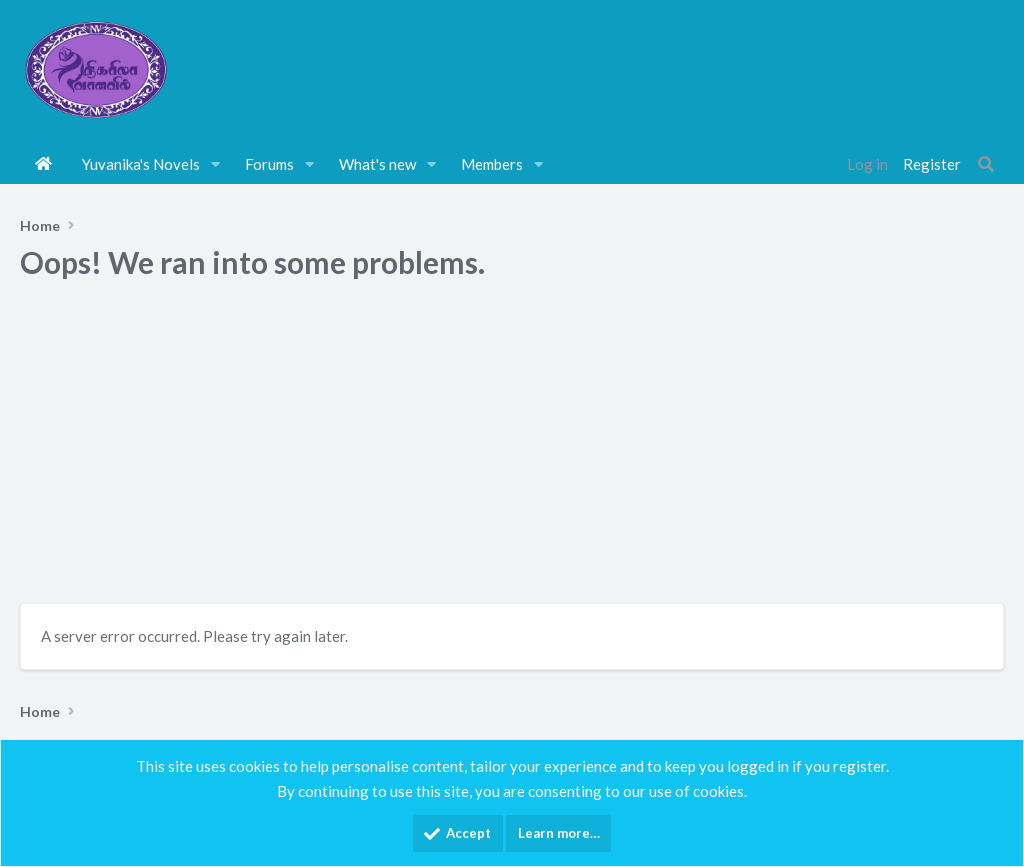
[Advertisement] (512, 448)
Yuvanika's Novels (141, 164)
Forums (269, 164)
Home (43, 164)
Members (492, 164)
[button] (216, 164)
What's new (377, 164)
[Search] (986, 164)
